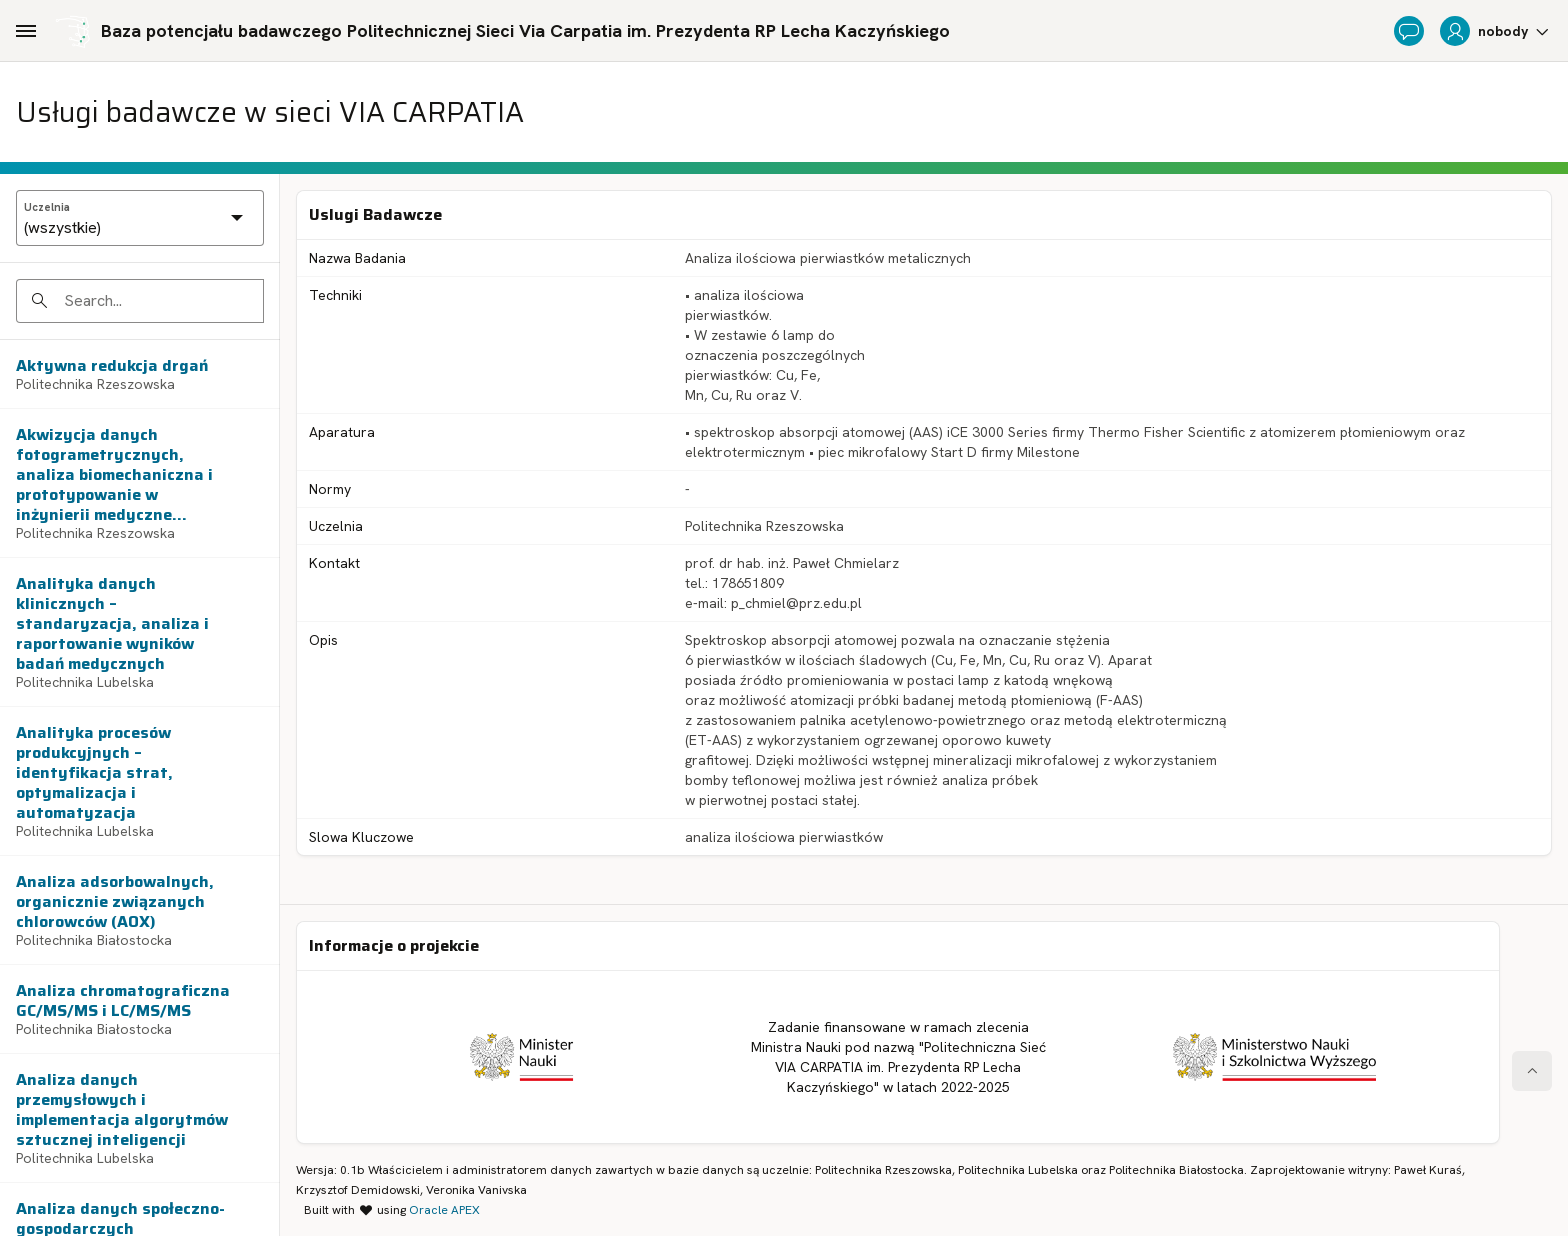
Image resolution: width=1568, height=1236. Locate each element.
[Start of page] (1532, 1071)
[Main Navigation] (26, 31)
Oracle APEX (444, 1210)
